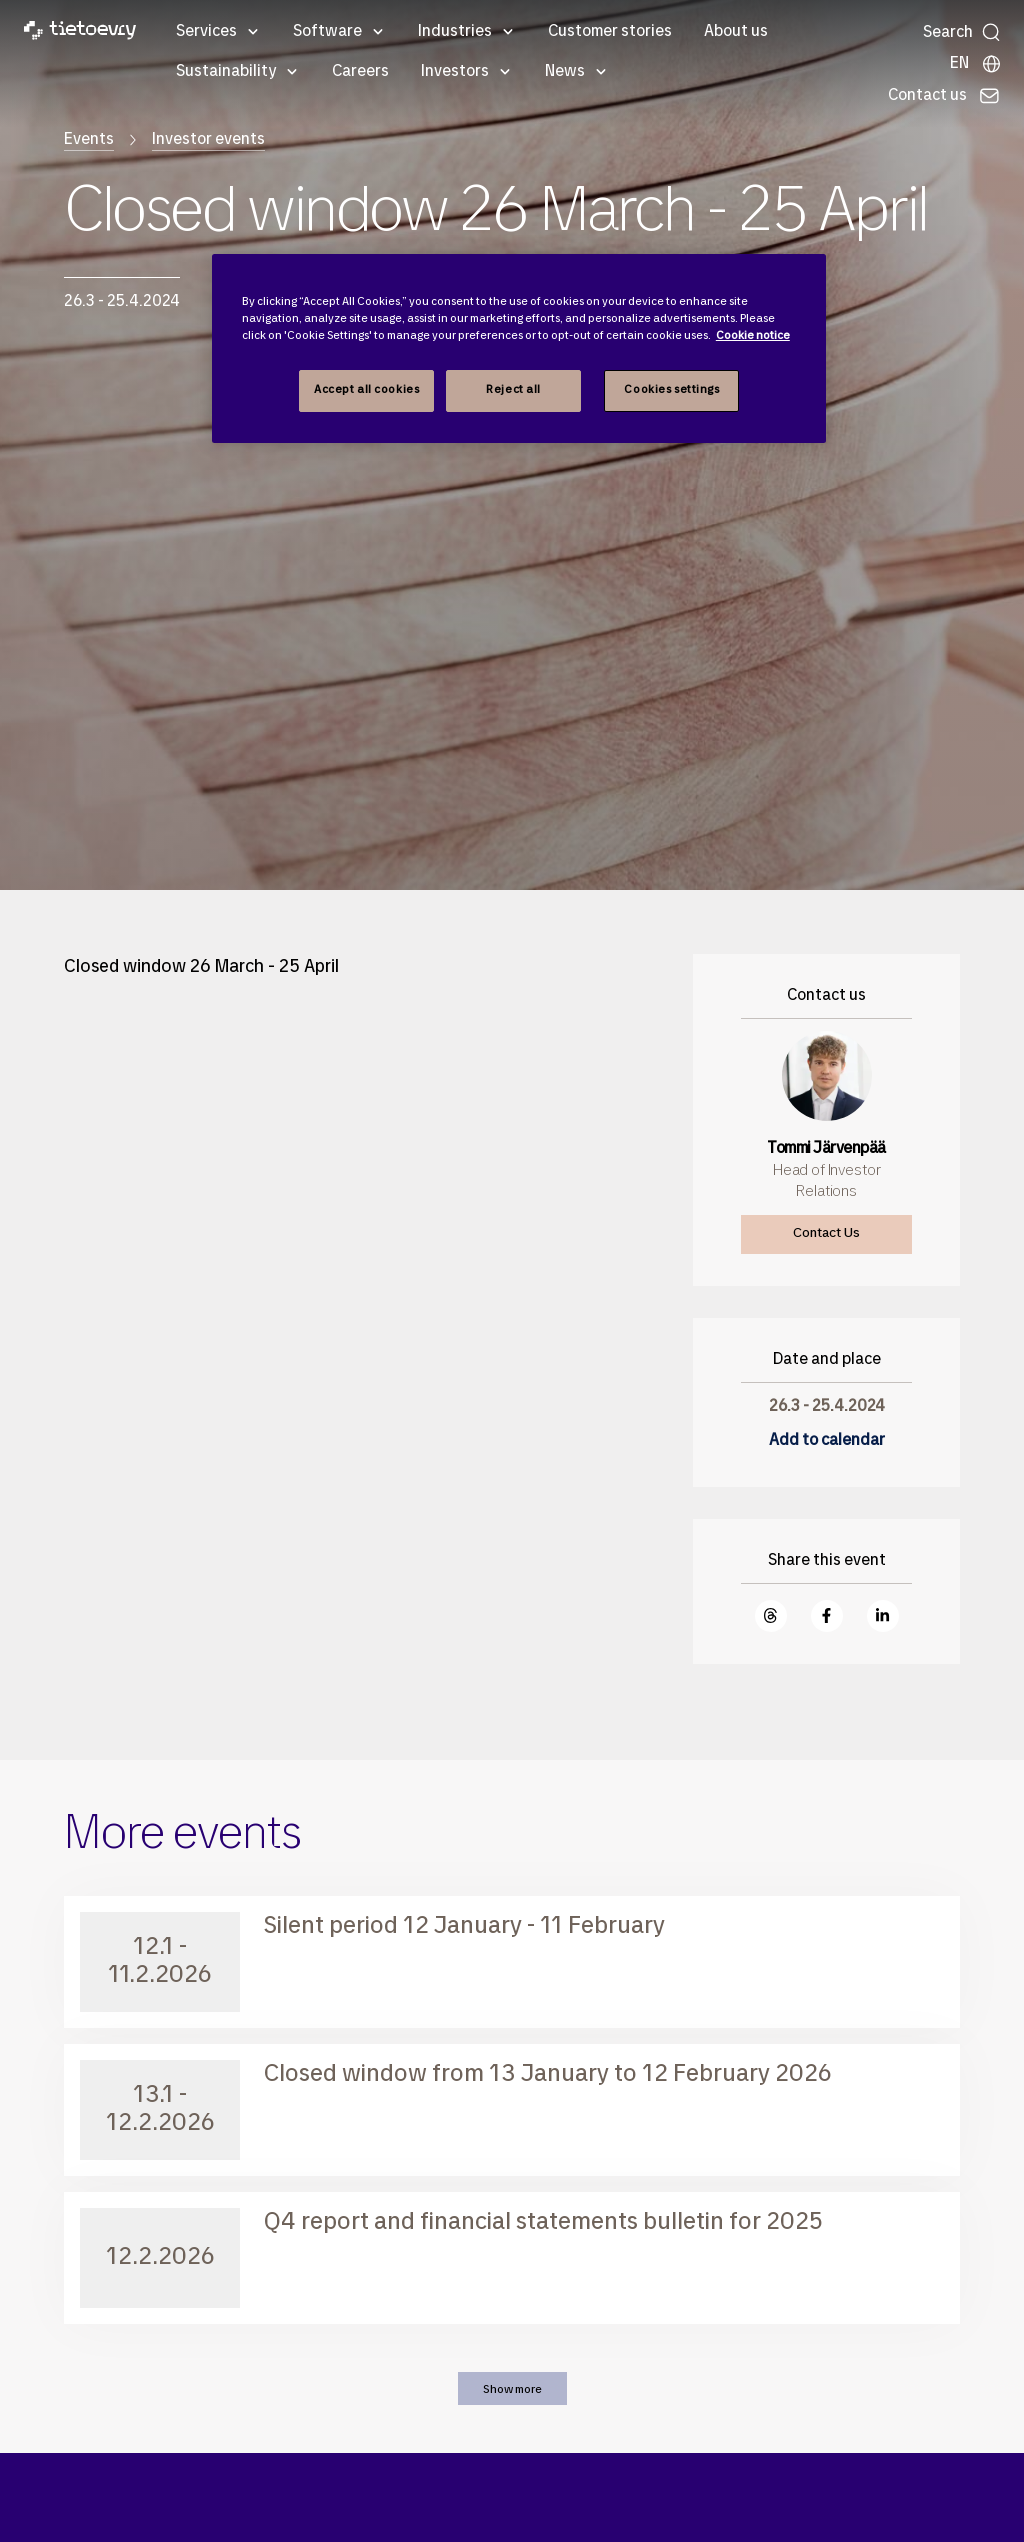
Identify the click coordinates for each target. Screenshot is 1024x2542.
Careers (360, 72)
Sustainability (226, 72)
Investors (455, 72)
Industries (455, 32)
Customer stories (610, 32)
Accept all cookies (366, 390)
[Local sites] (976, 64)
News (565, 72)
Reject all (513, 390)
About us (736, 32)
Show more (512, 2390)
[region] (519, 348)
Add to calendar (827, 1441)
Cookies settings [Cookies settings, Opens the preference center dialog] (671, 390)
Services (206, 32)
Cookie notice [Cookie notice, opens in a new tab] (753, 336)
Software (327, 32)
